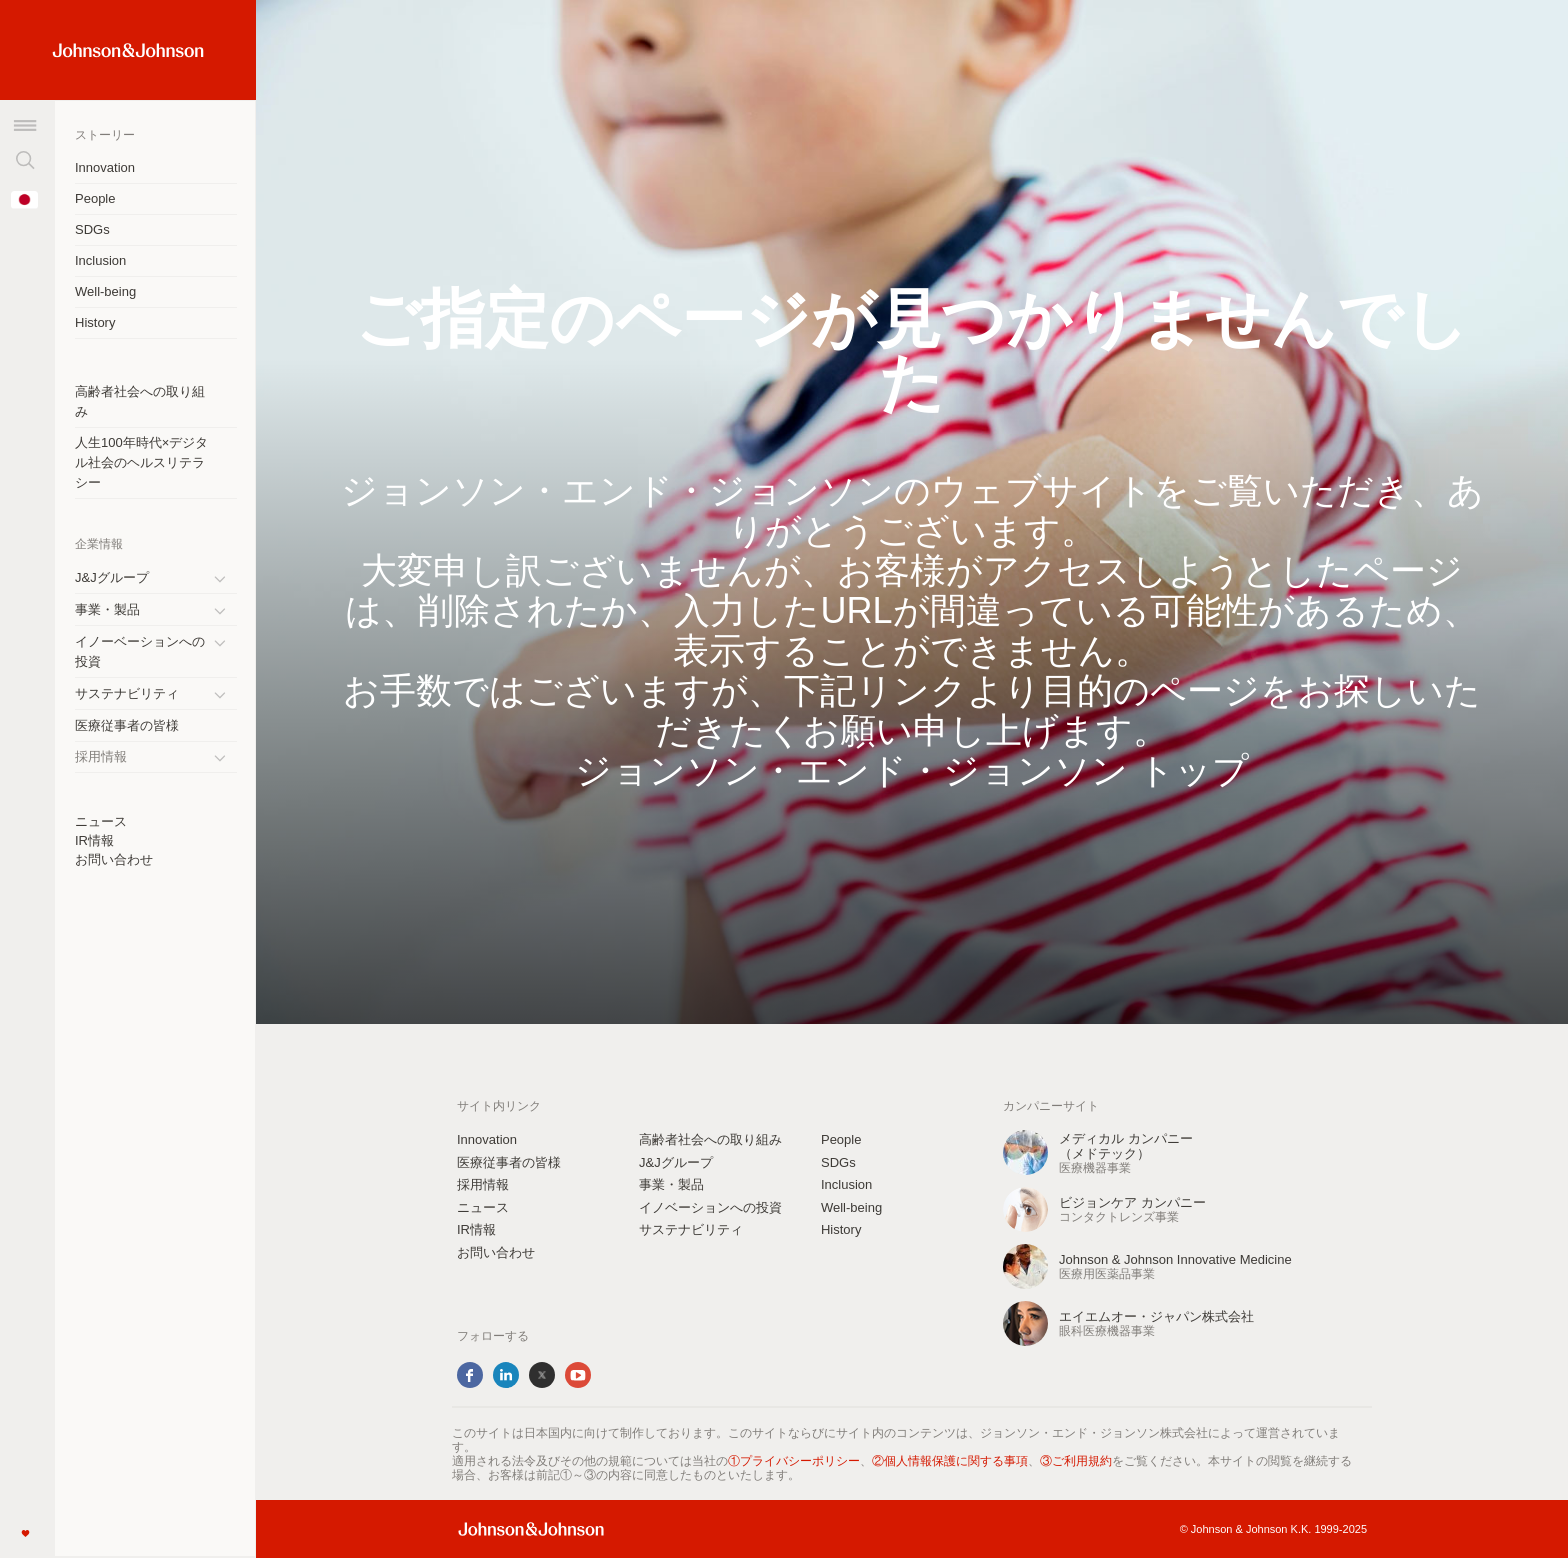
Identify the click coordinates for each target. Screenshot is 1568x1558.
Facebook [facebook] (470, 1375)
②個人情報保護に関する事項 (950, 1461)
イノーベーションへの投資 (140, 651)
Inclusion (100, 260)
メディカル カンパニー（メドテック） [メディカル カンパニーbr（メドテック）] (1126, 1146)
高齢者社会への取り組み (140, 401)
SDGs (92, 229)
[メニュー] (25, 125)
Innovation (105, 167)
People (95, 198)
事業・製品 (107, 609)
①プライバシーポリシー (794, 1461)
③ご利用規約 (1076, 1461)
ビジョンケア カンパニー (1132, 1202)
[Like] (25, 1533)
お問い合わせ (114, 859)
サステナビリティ (127, 693)
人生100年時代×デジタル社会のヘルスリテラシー (141, 462)
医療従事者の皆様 (127, 725)
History (95, 322)
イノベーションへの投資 (710, 1207)
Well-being (105, 291)
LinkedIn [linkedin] (506, 1375)
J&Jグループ (676, 1162)
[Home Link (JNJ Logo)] (128, 50)
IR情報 (94, 840)
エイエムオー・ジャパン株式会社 (1156, 1316)
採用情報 (483, 1184)
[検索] (25, 160)
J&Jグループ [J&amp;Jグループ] (112, 577)
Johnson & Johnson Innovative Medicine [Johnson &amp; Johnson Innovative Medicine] (1175, 1259)
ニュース (101, 821)
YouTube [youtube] (578, 1375)
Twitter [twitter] (542, 1375)
